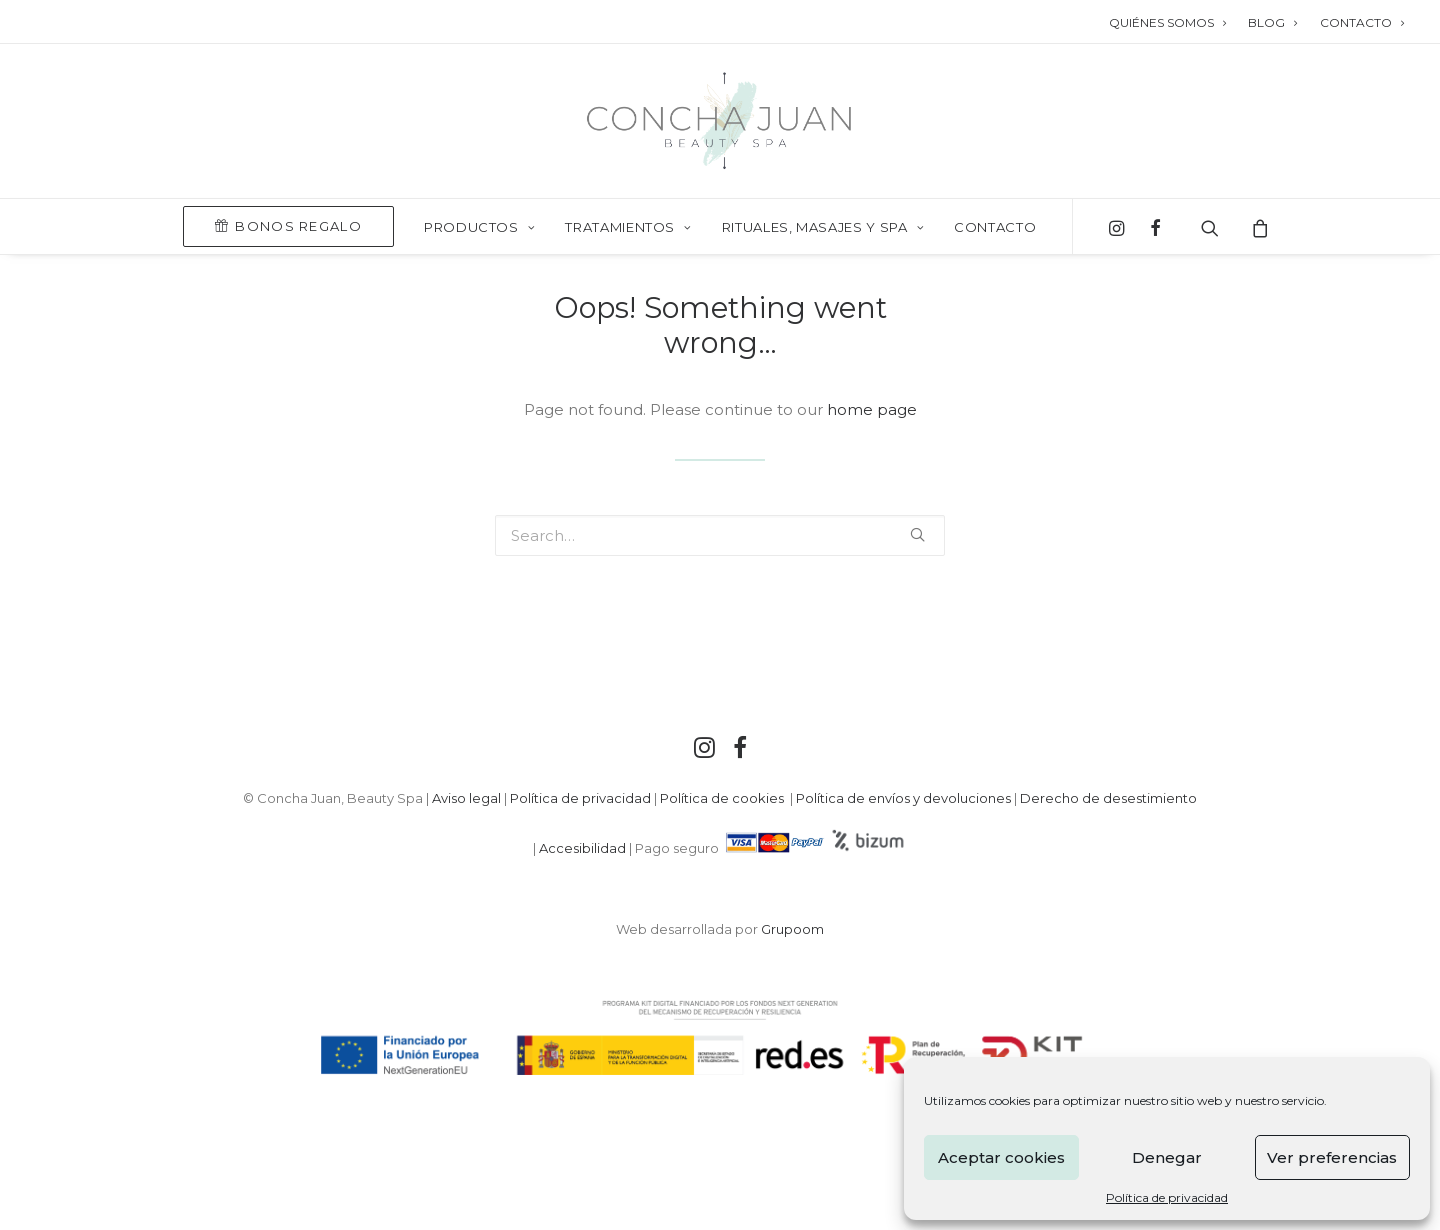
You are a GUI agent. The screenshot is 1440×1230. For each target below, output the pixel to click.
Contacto (995, 227)
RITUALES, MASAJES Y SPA (823, 227)
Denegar (1167, 1157)
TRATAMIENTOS (628, 227)
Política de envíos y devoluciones (903, 798)
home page (872, 409)
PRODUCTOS (479, 227)
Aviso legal (466, 798)
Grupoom (792, 929)
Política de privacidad (1167, 1197)
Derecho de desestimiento (1108, 798)
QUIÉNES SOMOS (1167, 22)
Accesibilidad (582, 848)
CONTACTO (1362, 22)
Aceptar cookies (1001, 1157)
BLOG (1272, 22)
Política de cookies (723, 798)
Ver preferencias (1332, 1157)
